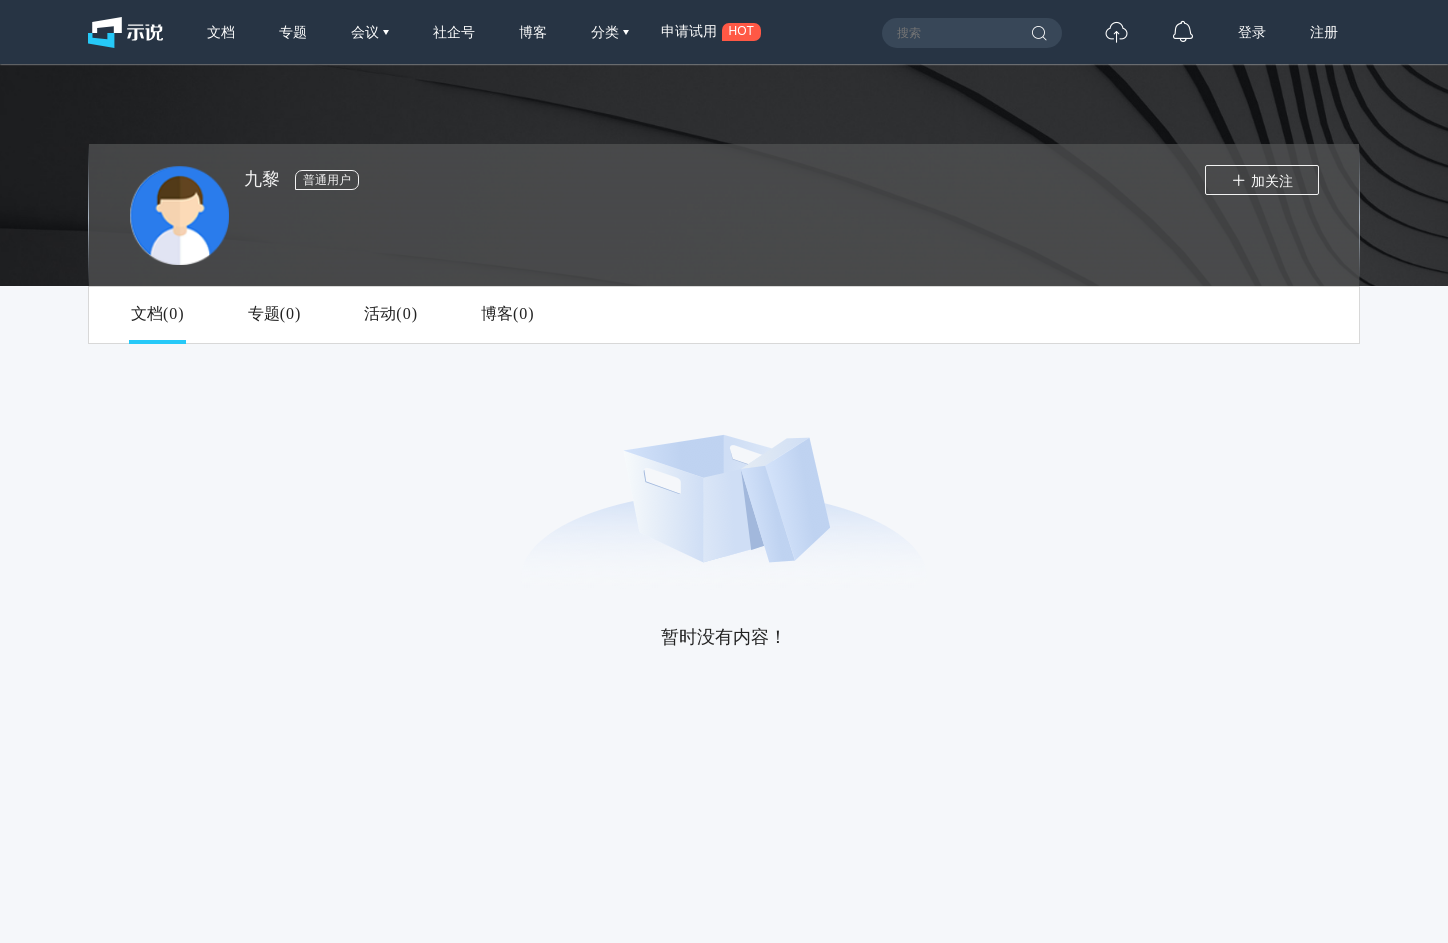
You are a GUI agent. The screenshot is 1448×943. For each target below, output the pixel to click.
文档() (157, 314)
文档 (221, 32)
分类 (607, 32)
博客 (533, 32)
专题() (274, 314)
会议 (367, 32)
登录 (1252, 32)
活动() (390, 314)
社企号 (454, 32)
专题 (293, 32)
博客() (507, 314)
